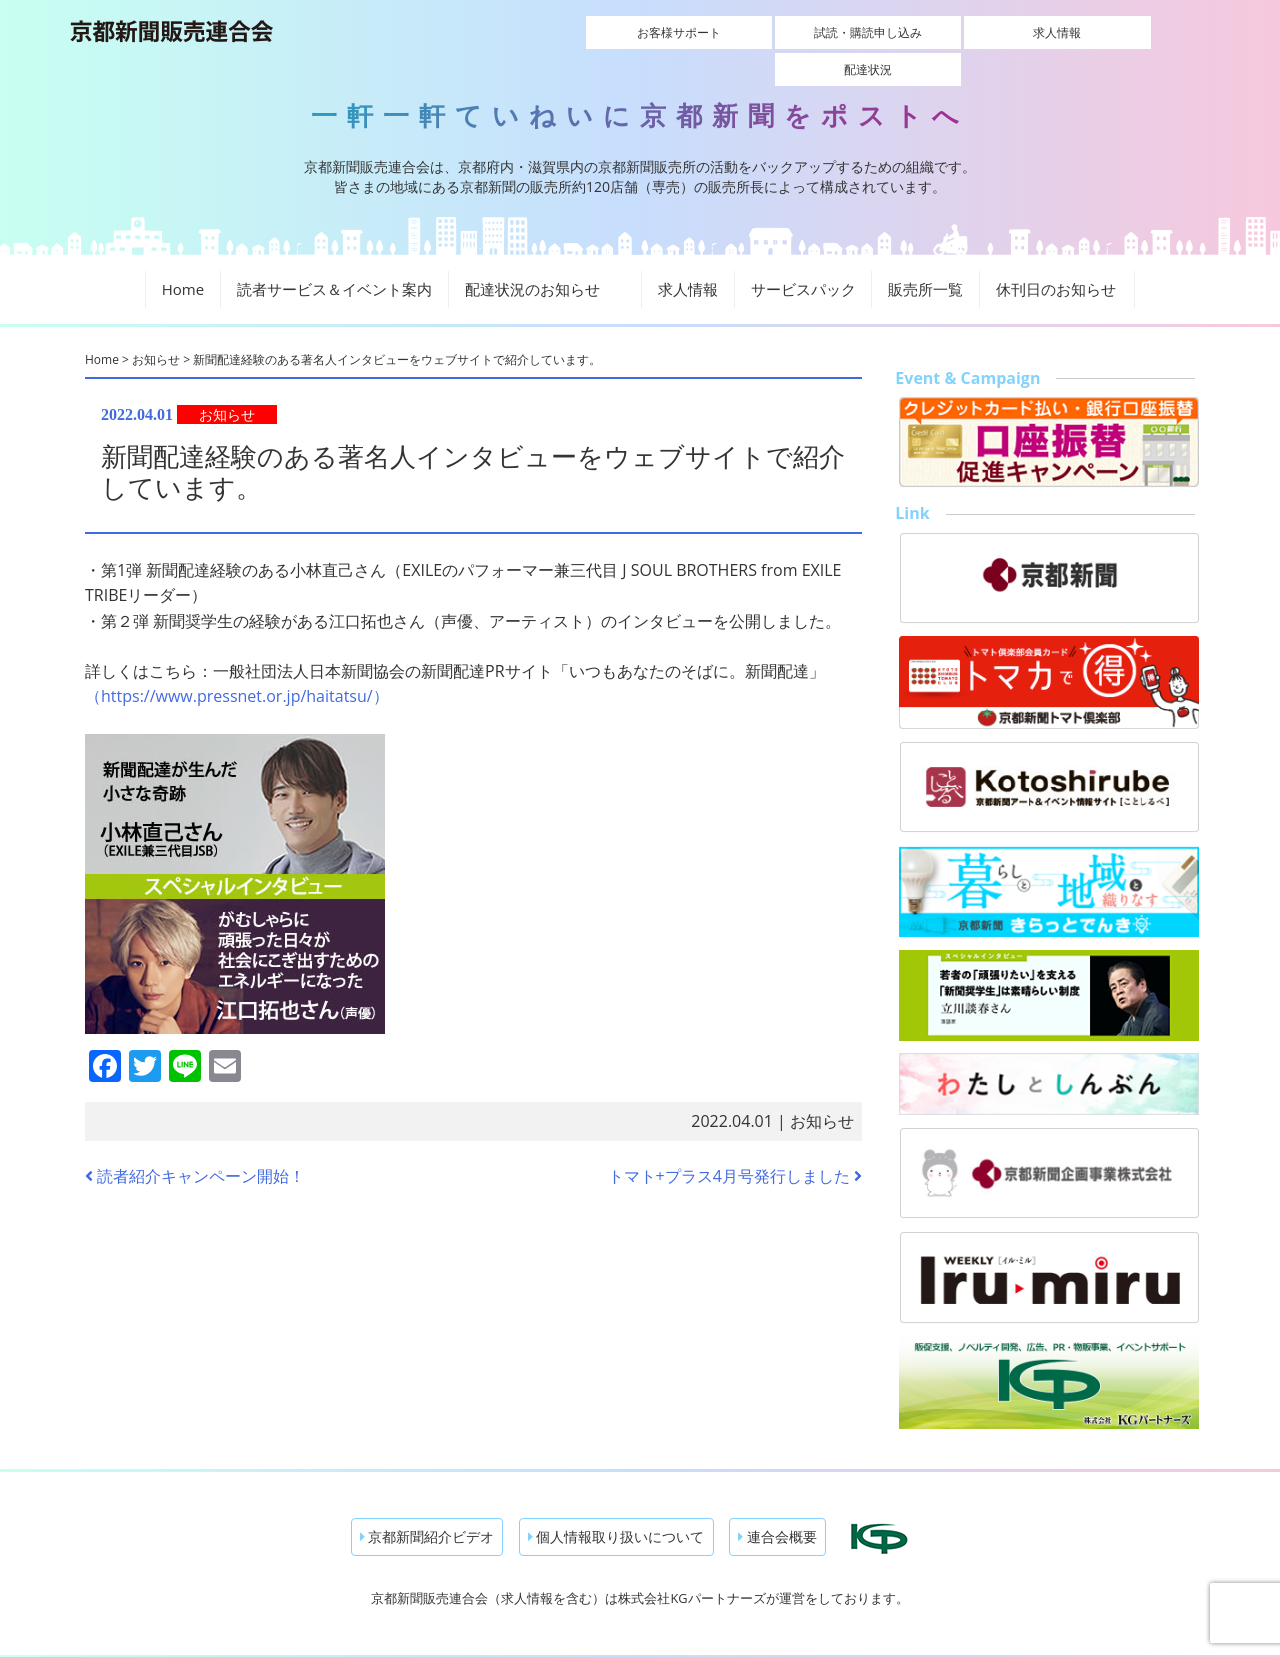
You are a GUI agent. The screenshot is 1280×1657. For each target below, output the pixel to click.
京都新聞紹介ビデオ (427, 1502)
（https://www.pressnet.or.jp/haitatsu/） (237, 662)
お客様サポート (617, 32)
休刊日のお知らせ (1056, 255)
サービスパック (803, 255)
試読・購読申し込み (784, 32)
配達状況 (1119, 32)
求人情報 (952, 32)
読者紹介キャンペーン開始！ (195, 1141)
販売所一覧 (925, 255)
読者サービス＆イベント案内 (334, 255)
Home (183, 255)
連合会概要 (777, 1502)
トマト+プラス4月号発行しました (735, 1141)
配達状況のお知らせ (545, 255)
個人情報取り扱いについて (616, 1502)
